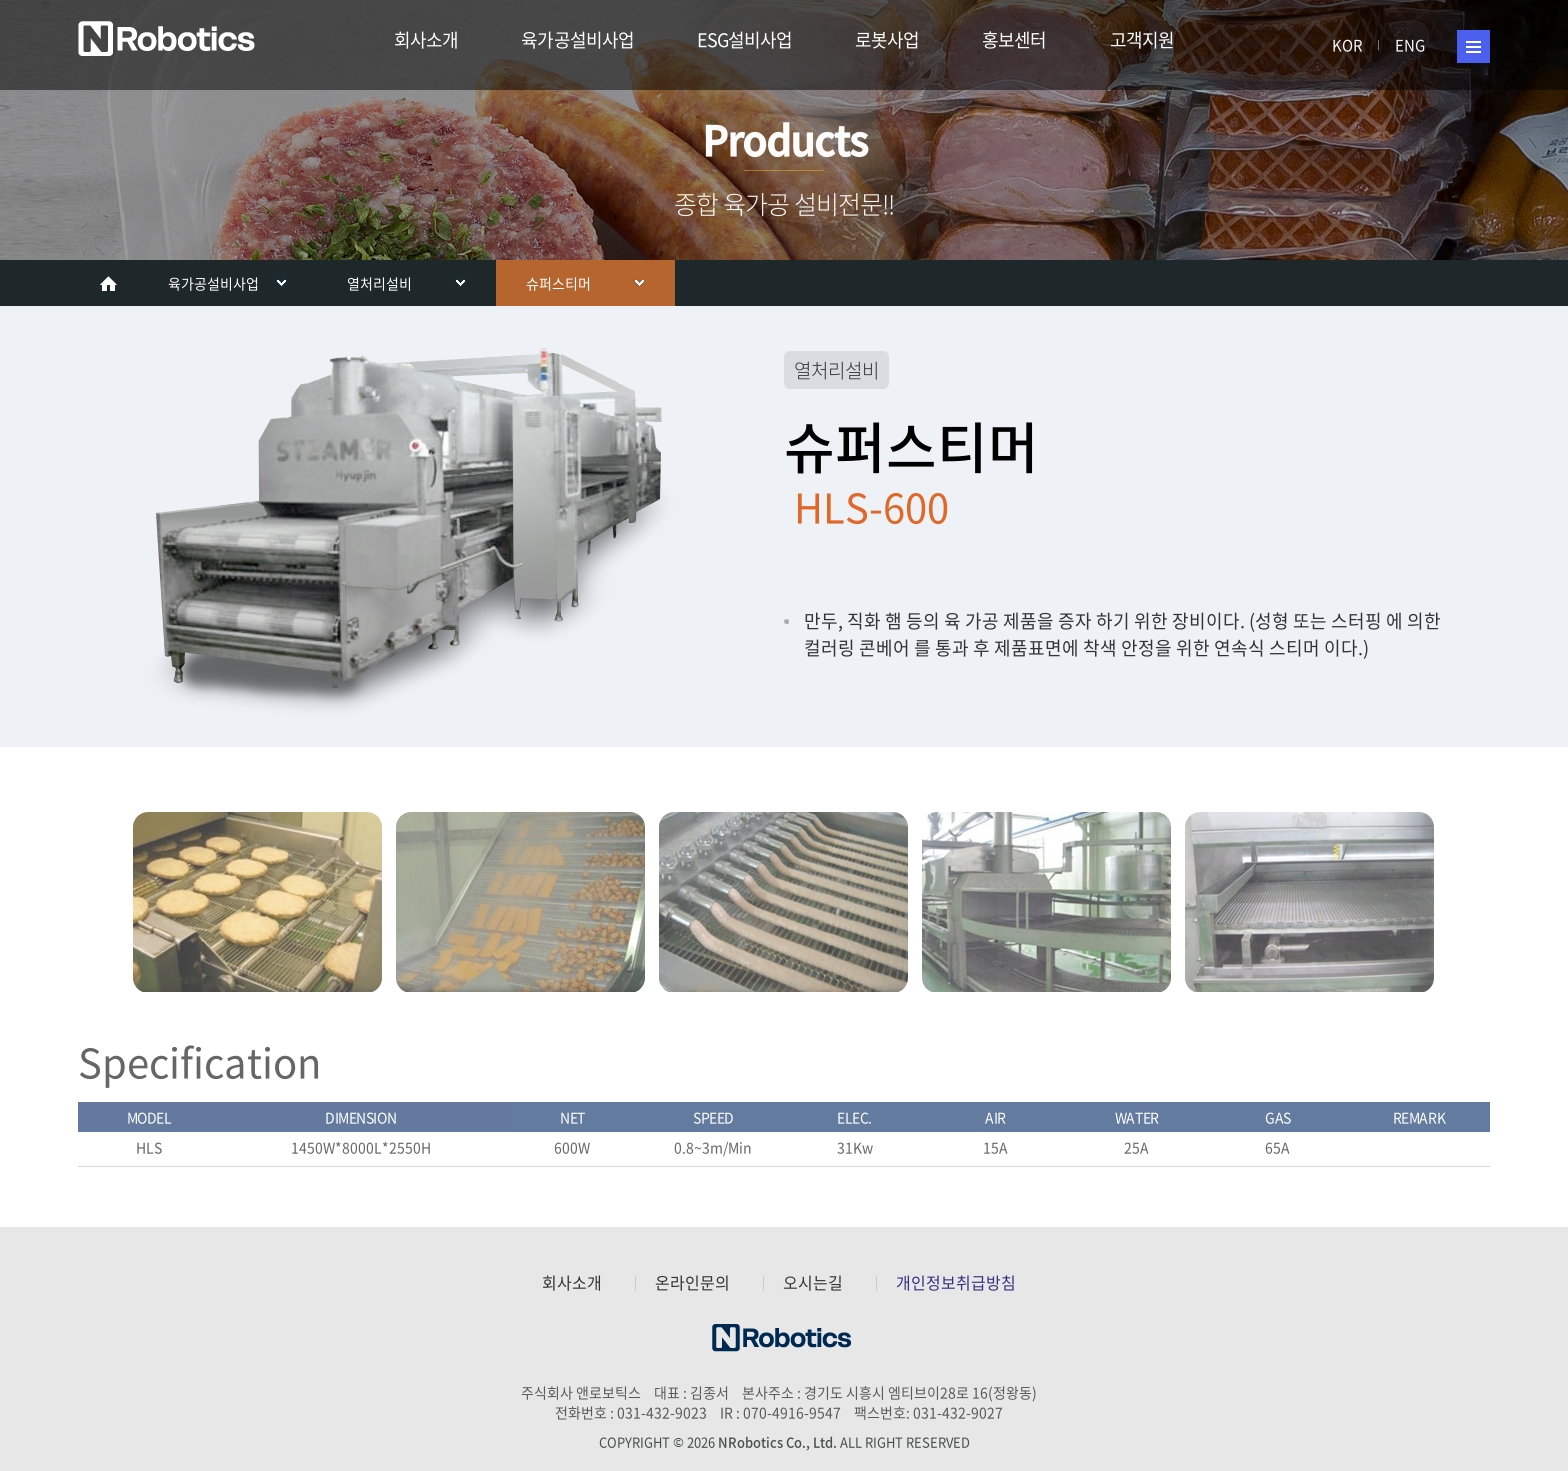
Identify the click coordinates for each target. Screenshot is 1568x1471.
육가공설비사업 (577, 39)
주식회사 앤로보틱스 (170, 40)
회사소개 (426, 39)
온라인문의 (692, 1282)
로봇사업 (887, 39)
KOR (1347, 45)
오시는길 (813, 1282)
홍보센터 (1014, 39)
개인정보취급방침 (956, 1282)
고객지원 (1142, 39)
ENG (1410, 45)
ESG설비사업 (744, 39)
